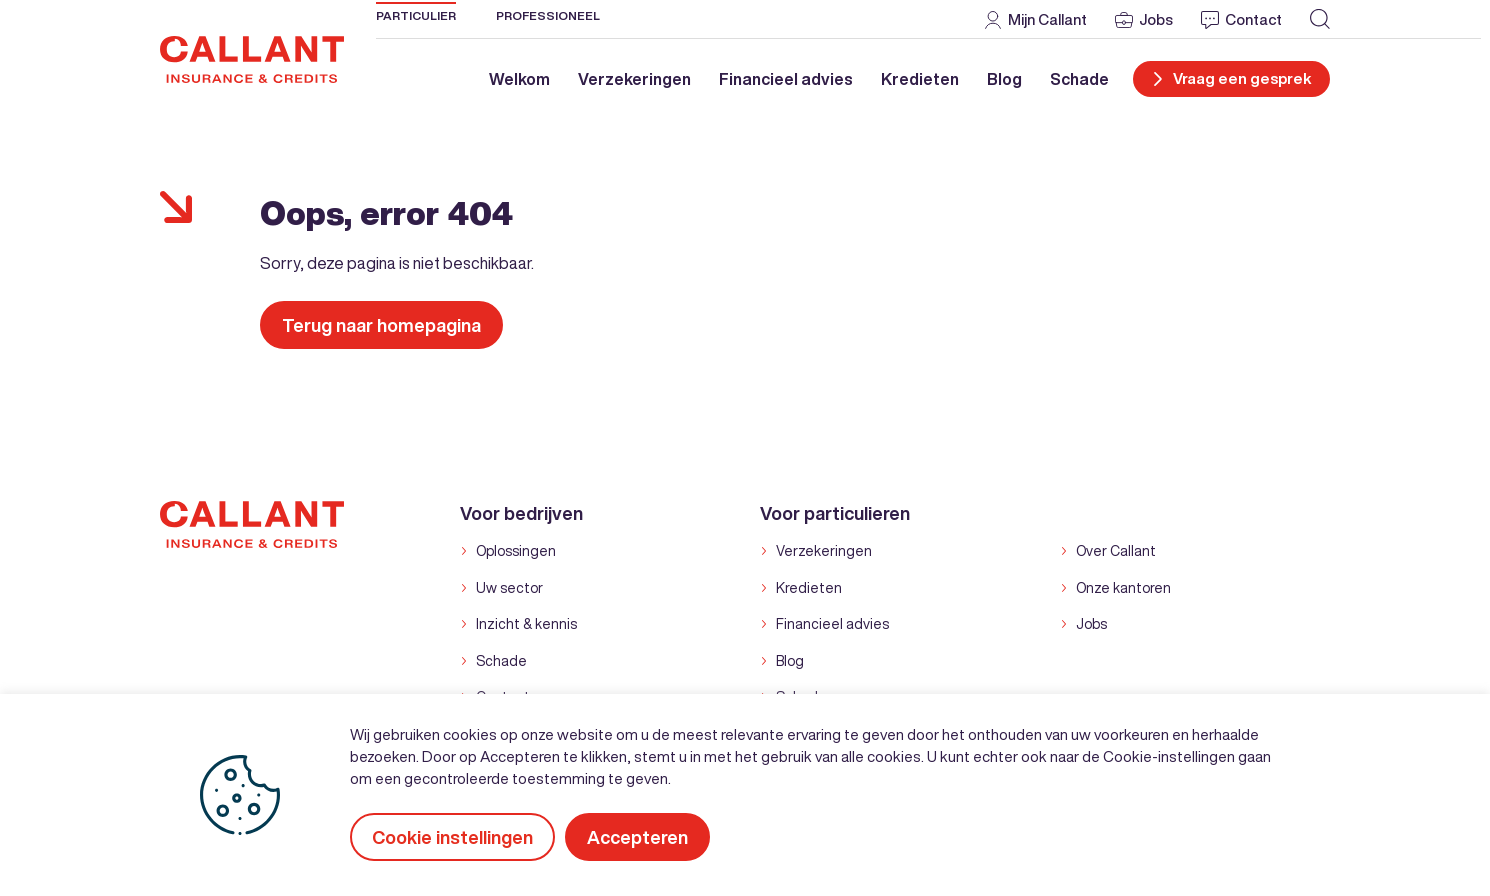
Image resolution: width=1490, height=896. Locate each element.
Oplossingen (516, 551)
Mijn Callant (1047, 19)
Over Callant (1116, 551)
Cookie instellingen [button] (452, 837)
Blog (1004, 79)
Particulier (416, 15)
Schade (1079, 79)
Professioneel (548, 15)
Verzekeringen (634, 79)
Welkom (519, 79)
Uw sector (509, 588)
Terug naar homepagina (381, 325)
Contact (1253, 19)
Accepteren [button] (637, 837)
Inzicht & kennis (526, 624)
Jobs (1156, 19)
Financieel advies (786, 79)
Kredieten (920, 79)
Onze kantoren (1123, 588)
